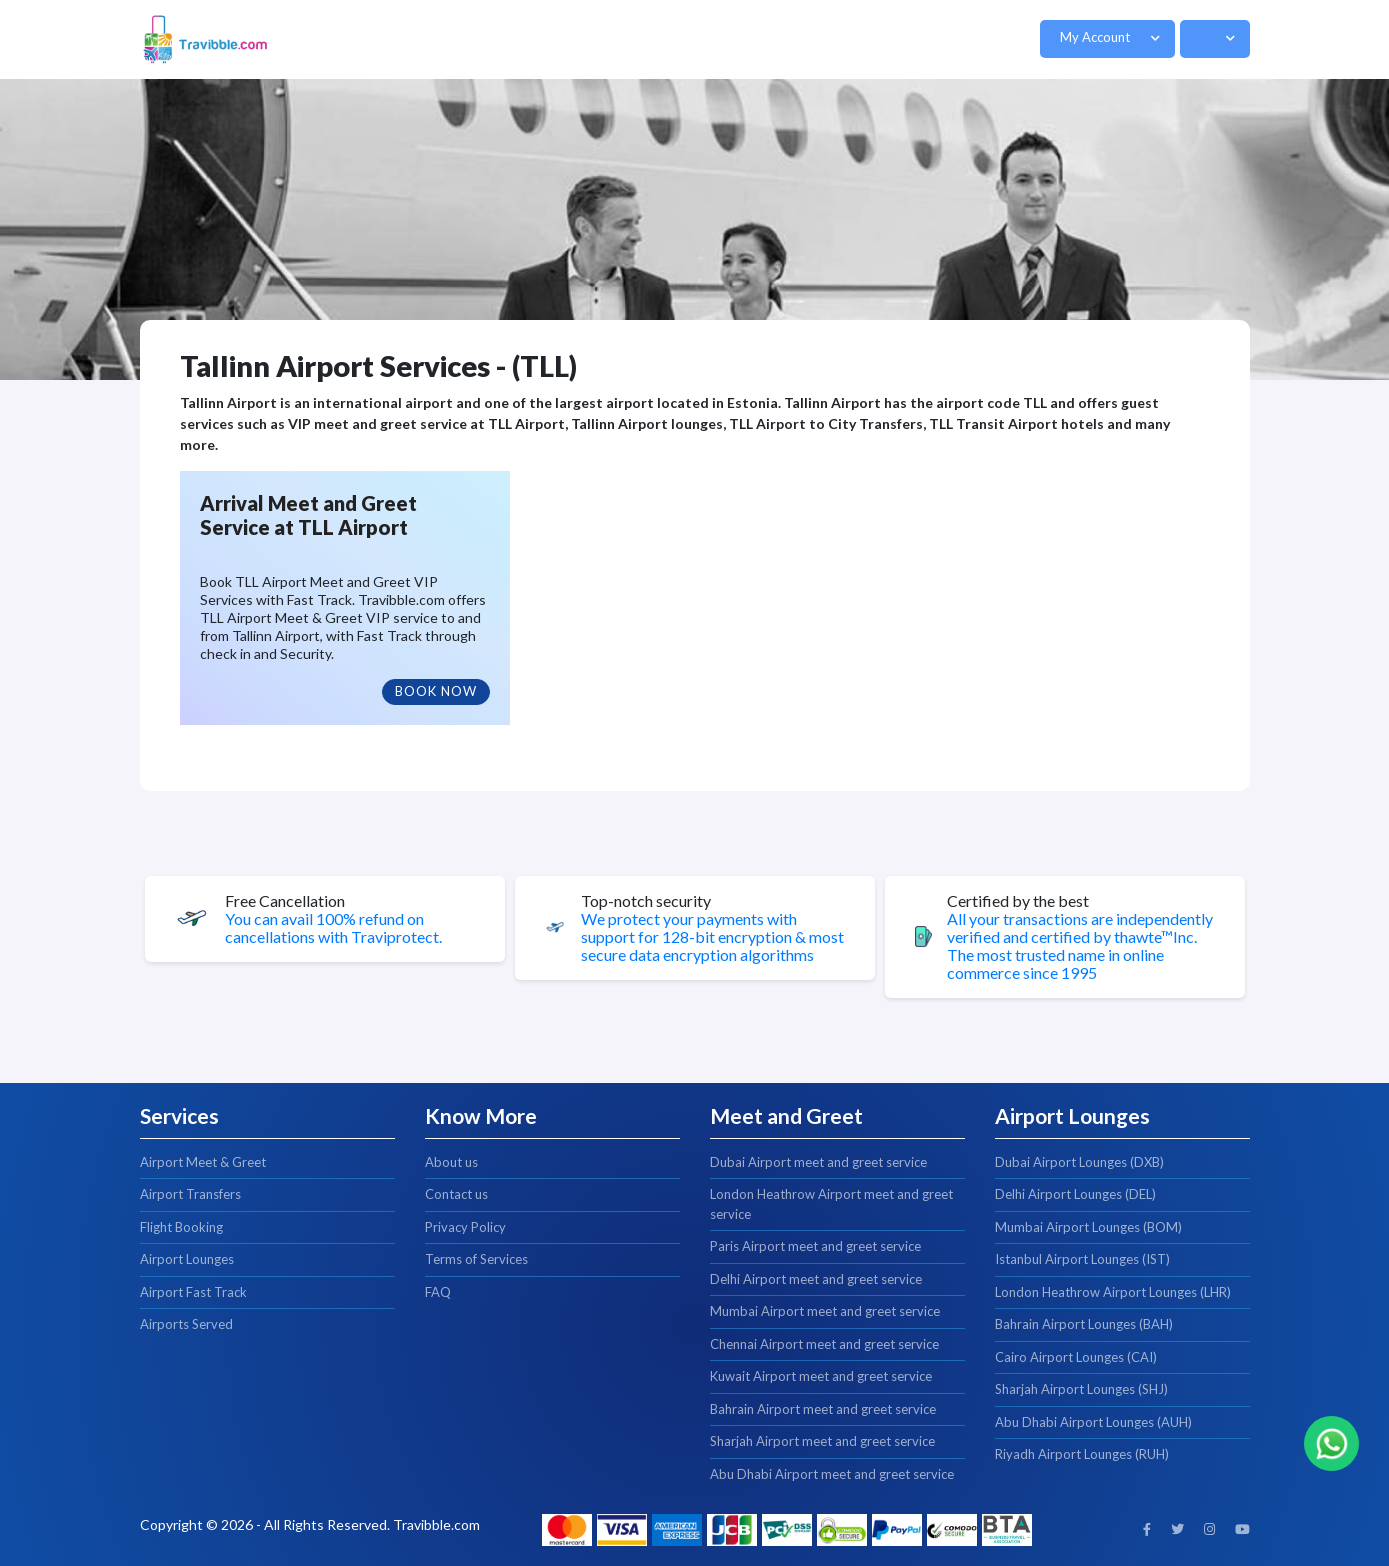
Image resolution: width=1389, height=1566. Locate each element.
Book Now (436, 691)
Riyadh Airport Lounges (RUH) (1082, 1454)
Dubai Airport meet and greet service (818, 1162)
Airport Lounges (187, 1259)
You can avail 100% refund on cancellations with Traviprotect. (333, 928)
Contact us (456, 1194)
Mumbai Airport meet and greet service (825, 1311)
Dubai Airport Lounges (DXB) (1079, 1162)
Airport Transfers (190, 1194)
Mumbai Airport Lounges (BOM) (1088, 1227)
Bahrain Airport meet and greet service (823, 1409)
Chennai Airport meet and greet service (824, 1344)
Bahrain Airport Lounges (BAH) (1084, 1324)
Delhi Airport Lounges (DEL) (1075, 1194)
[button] (1107, 39)
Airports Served (186, 1324)
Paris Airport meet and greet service (815, 1246)
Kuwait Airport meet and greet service (821, 1376)
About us (451, 1162)
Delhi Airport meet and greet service (816, 1279)
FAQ (438, 1292)
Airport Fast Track (193, 1292)
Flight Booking (181, 1227)
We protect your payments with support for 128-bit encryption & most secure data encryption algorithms (712, 937)
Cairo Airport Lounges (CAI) (1076, 1357)
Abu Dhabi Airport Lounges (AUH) (1093, 1422)
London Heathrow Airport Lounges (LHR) (1113, 1292)
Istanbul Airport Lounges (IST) (1082, 1259)
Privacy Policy (465, 1227)
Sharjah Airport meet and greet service (822, 1441)
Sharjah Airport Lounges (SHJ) (1081, 1389)
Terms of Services (476, 1259)
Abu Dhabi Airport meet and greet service (832, 1474)
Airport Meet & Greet (203, 1162)
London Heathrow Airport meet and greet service (831, 1204)
